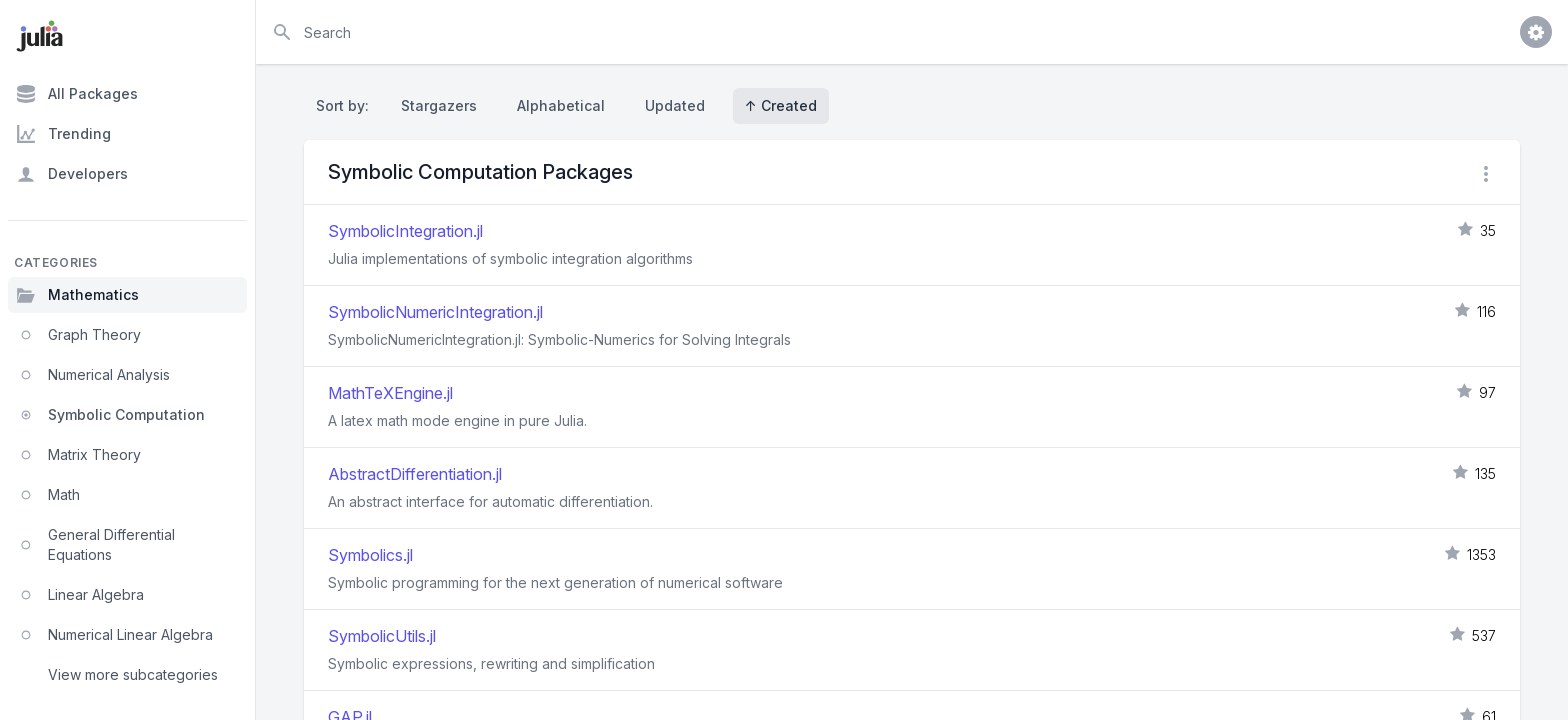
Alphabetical (561, 105)
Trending (63, 134)
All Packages (77, 94)
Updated (675, 105)
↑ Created (781, 105)
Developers (72, 174)
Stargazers (439, 105)
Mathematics (77, 295)
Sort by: (346, 105)
